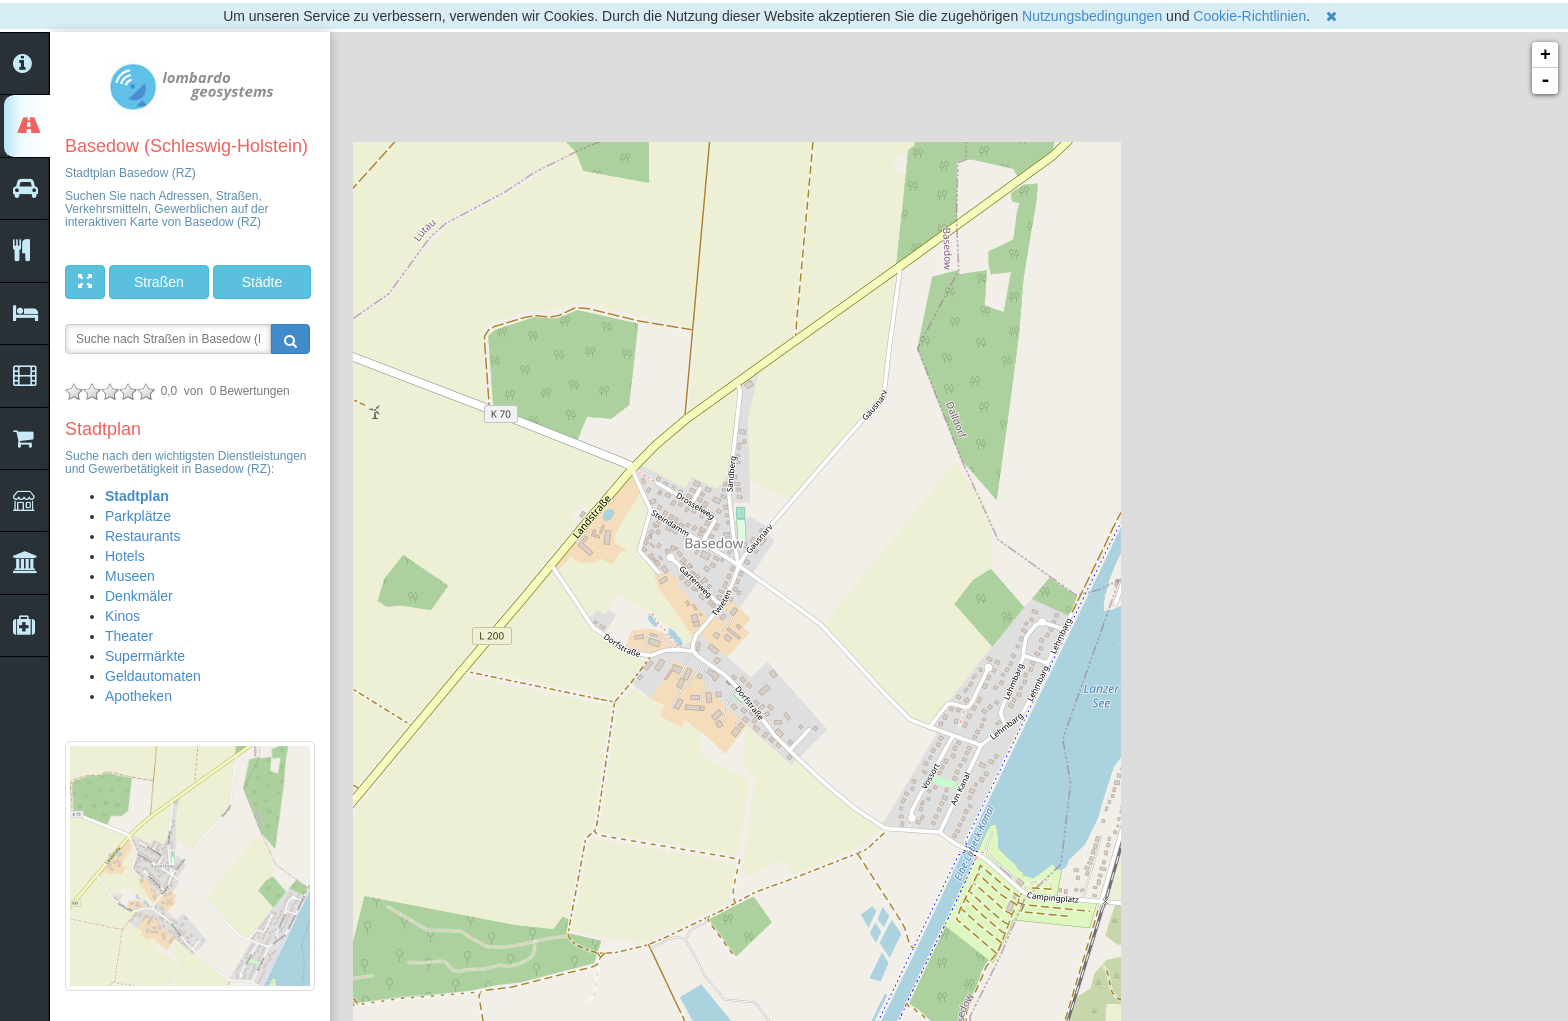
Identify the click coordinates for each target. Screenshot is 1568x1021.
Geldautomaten (153, 676)
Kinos (122, 616)
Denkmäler (139, 596)
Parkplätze (138, 516)
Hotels (125, 556)
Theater (129, 636)
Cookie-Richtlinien (1249, 16)
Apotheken (138, 696)
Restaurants (142, 536)
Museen (130, 576)
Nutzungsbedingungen (1092, 16)
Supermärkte (145, 656)
